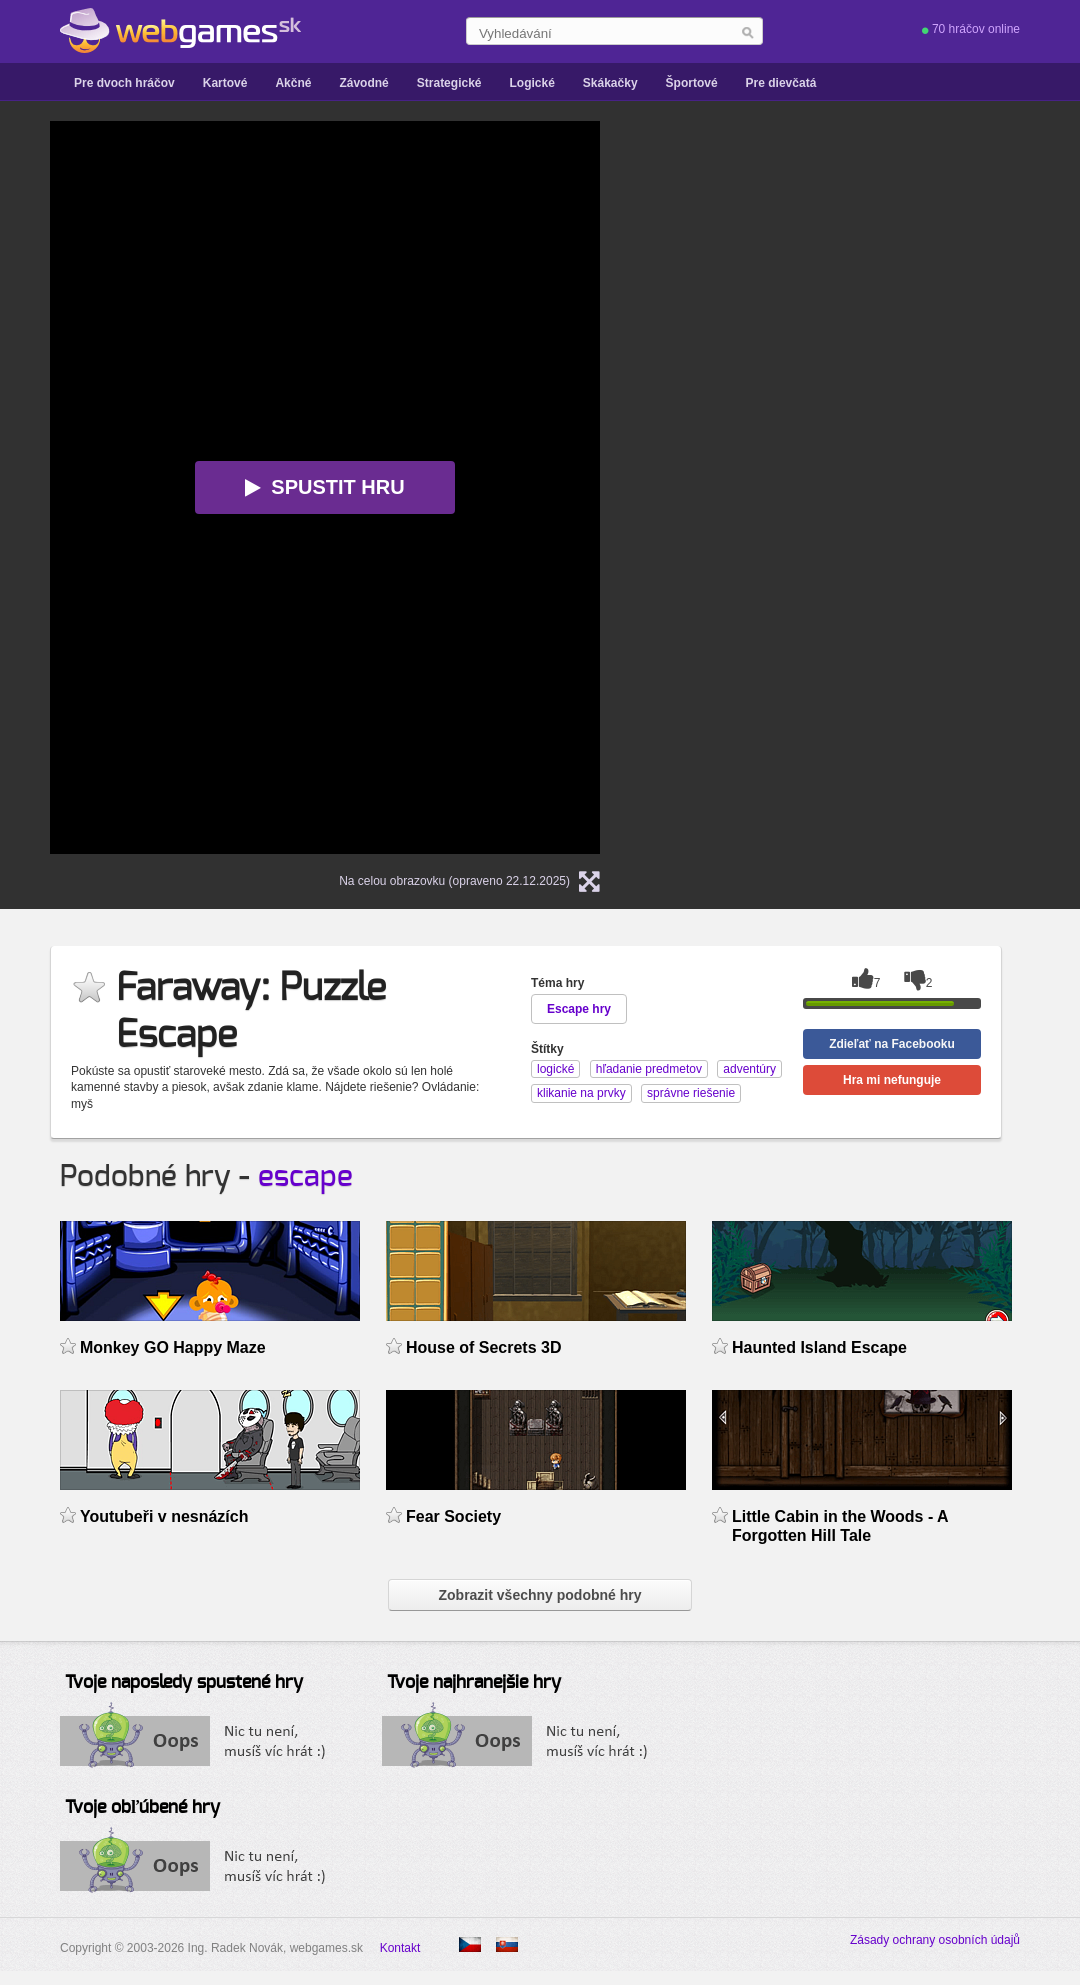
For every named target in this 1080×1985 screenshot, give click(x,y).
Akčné (293, 83)
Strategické (449, 83)
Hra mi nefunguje (892, 1080)
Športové (692, 83)
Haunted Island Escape (819, 1347)
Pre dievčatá (781, 83)
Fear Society (453, 1516)
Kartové (225, 83)
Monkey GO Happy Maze (173, 1347)
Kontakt (400, 1948)
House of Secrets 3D (483, 1347)
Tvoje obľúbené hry (142, 1808)
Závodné (363, 83)
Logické (531, 83)
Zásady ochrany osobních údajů (935, 1940)
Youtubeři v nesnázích (164, 1516)
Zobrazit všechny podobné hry (539, 1595)
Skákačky (610, 83)
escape (305, 1177)
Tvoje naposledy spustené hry (184, 1683)
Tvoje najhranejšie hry (474, 1683)
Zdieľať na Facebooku (892, 1044)
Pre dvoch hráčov (124, 83)
